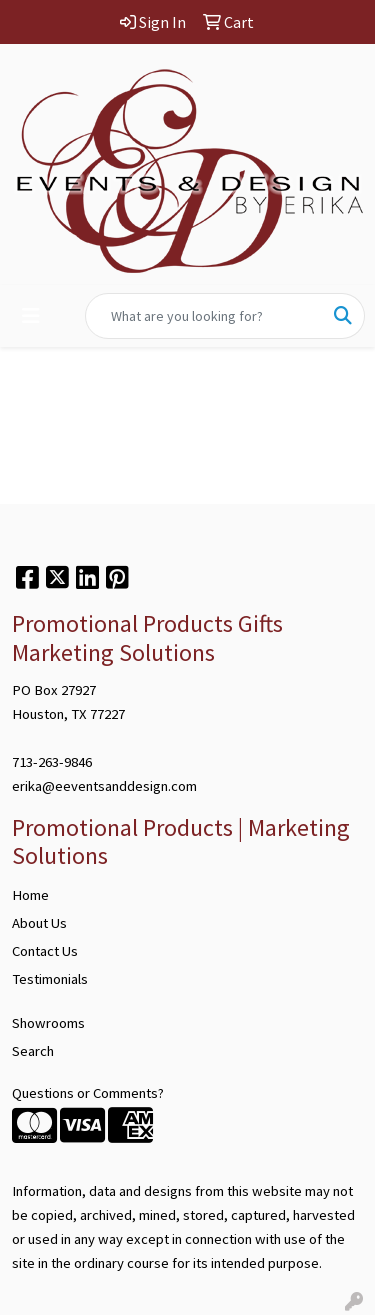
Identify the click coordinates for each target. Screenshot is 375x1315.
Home (30, 895)
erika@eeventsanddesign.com (104, 786)
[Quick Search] (204, 316)
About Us (39, 923)
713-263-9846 (52, 762)
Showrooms (48, 1023)
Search (33, 1051)
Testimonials (50, 979)
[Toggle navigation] (31, 316)
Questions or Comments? (88, 1093)
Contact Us (45, 951)
